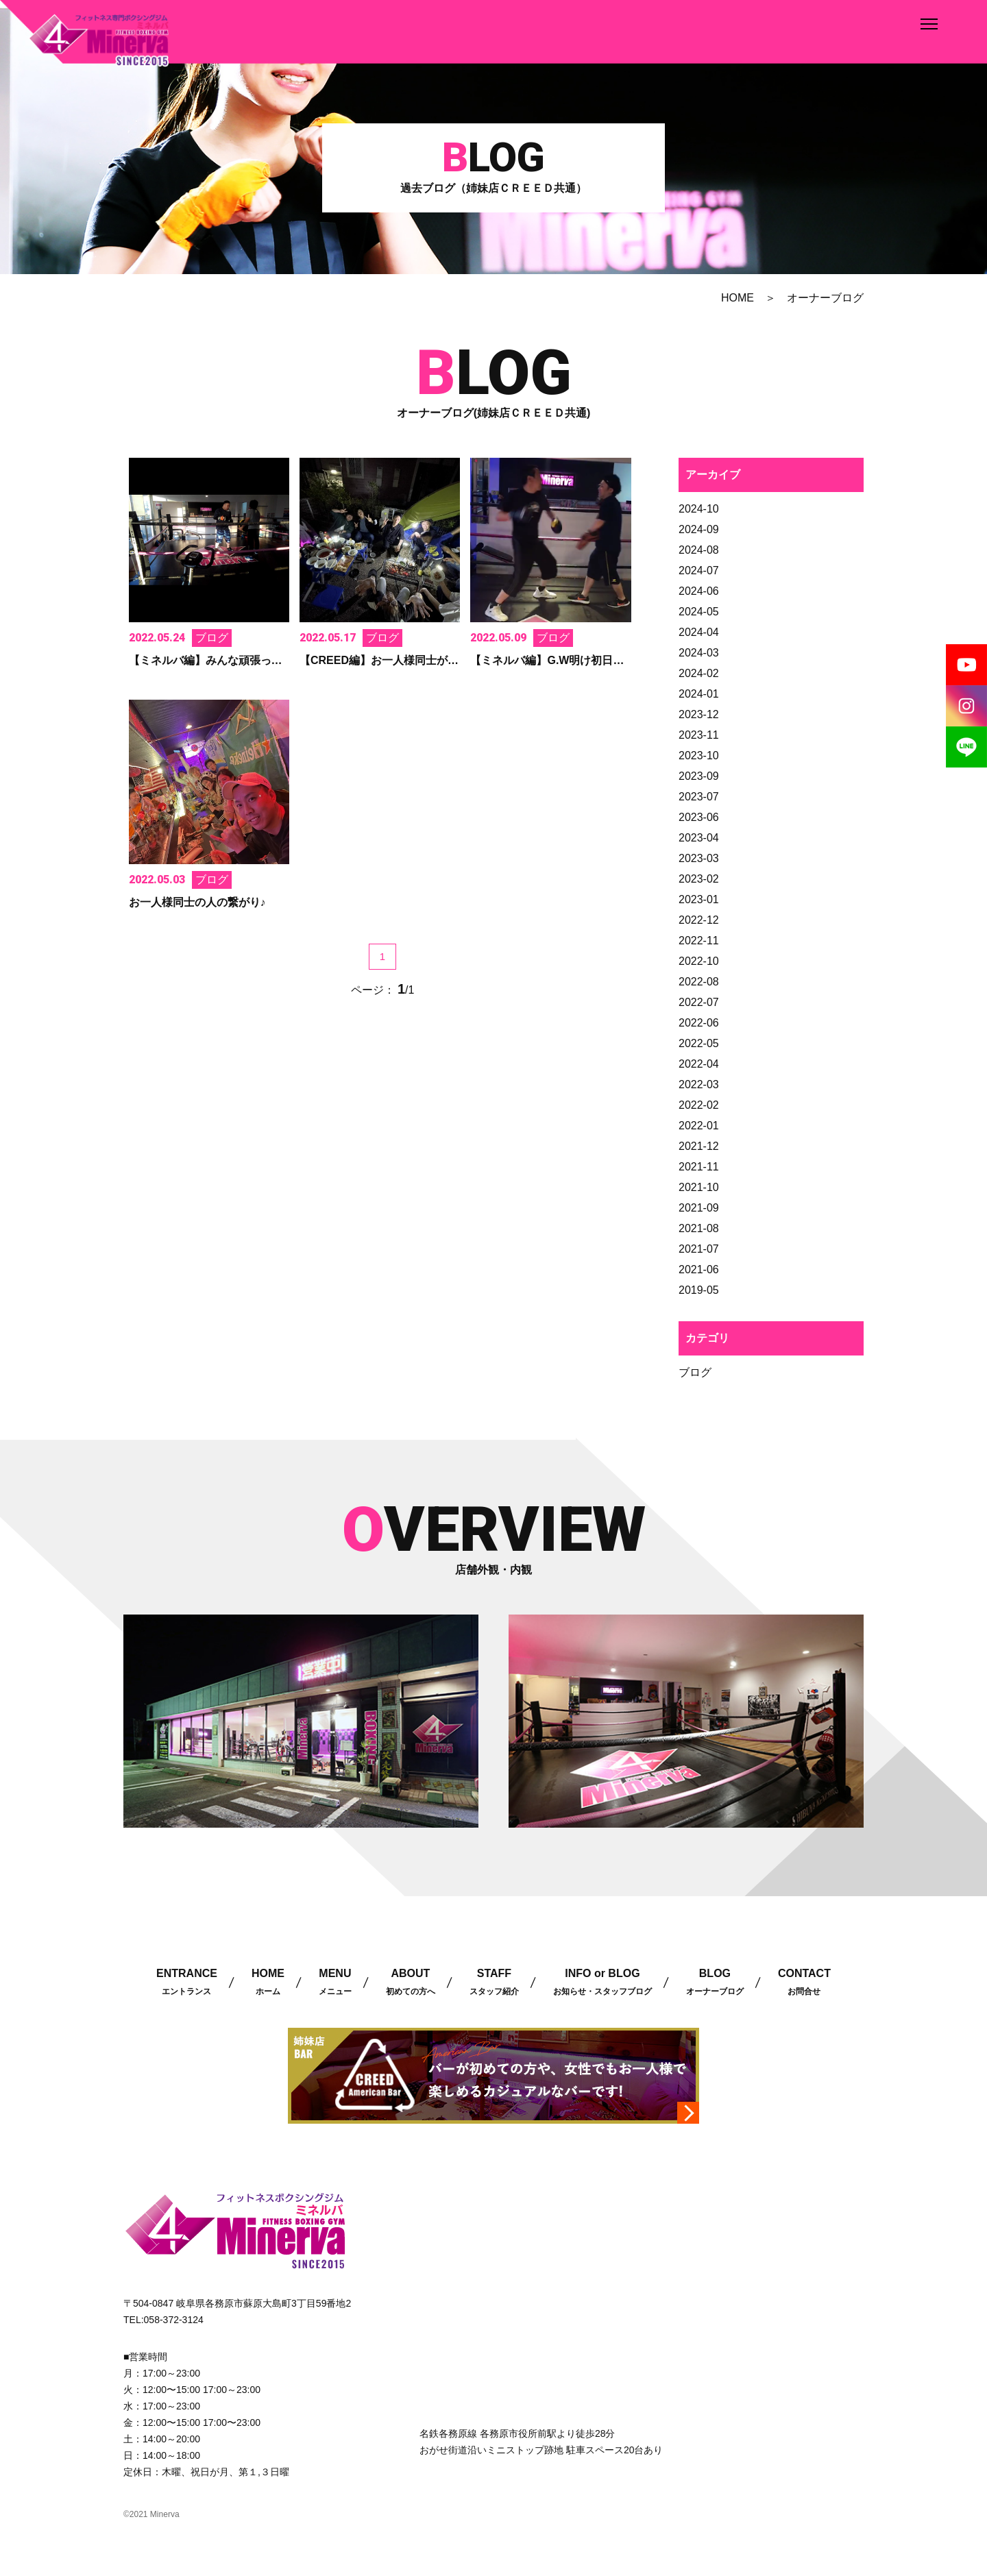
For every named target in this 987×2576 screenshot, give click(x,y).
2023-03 (699, 858)
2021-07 (699, 1249)
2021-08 (699, 1228)
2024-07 (699, 570)
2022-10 (699, 961)
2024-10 (699, 509)
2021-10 (699, 1187)
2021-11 (699, 1167)
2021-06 (699, 1269)
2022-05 (699, 1043)
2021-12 (699, 1146)
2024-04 (699, 632)
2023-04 (699, 838)
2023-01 (699, 899)
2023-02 (699, 879)
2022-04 (699, 1064)
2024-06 (699, 591)
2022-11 (699, 940)
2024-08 (699, 550)
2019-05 (699, 1290)
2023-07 (699, 796)
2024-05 (699, 611)
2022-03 (699, 1084)
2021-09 (699, 1208)
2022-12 (699, 920)
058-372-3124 (174, 2319)
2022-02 (699, 1105)
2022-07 (699, 1002)
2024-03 (699, 653)
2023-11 (699, 735)
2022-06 (699, 1023)
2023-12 (699, 714)
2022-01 (699, 1125)
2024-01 (699, 694)
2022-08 (699, 982)
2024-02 (699, 673)
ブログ (695, 1372)
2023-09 (699, 776)
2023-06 (699, 817)
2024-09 (699, 529)
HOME (737, 298)
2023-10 (699, 755)
